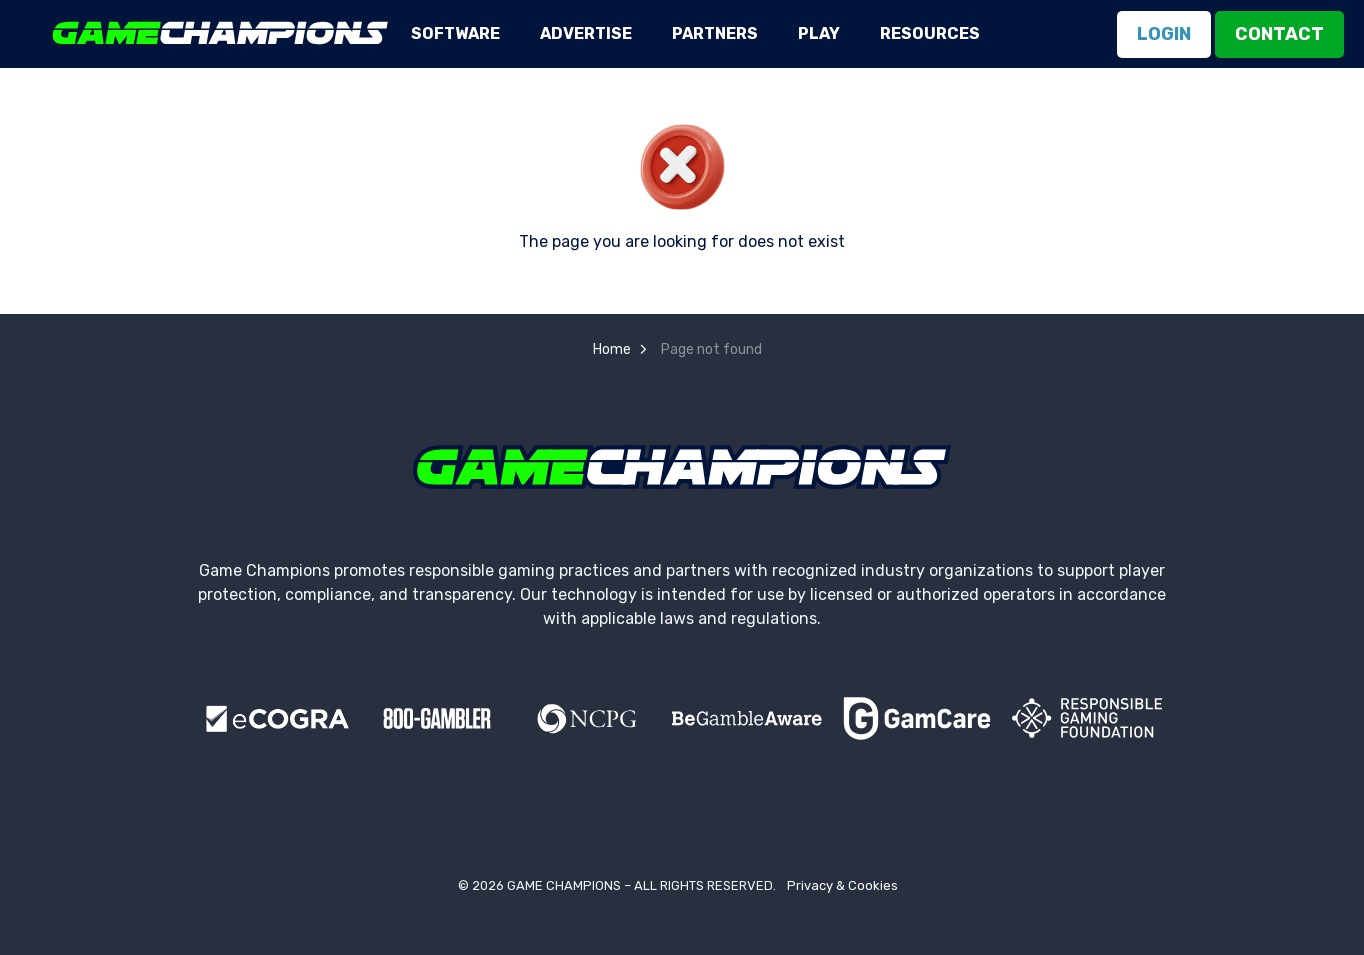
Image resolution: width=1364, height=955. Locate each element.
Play (819, 33)
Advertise (586, 33)
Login (1164, 34)
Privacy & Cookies (842, 885)
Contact (1279, 34)
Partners (715, 33)
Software (455, 33)
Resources (930, 33)
